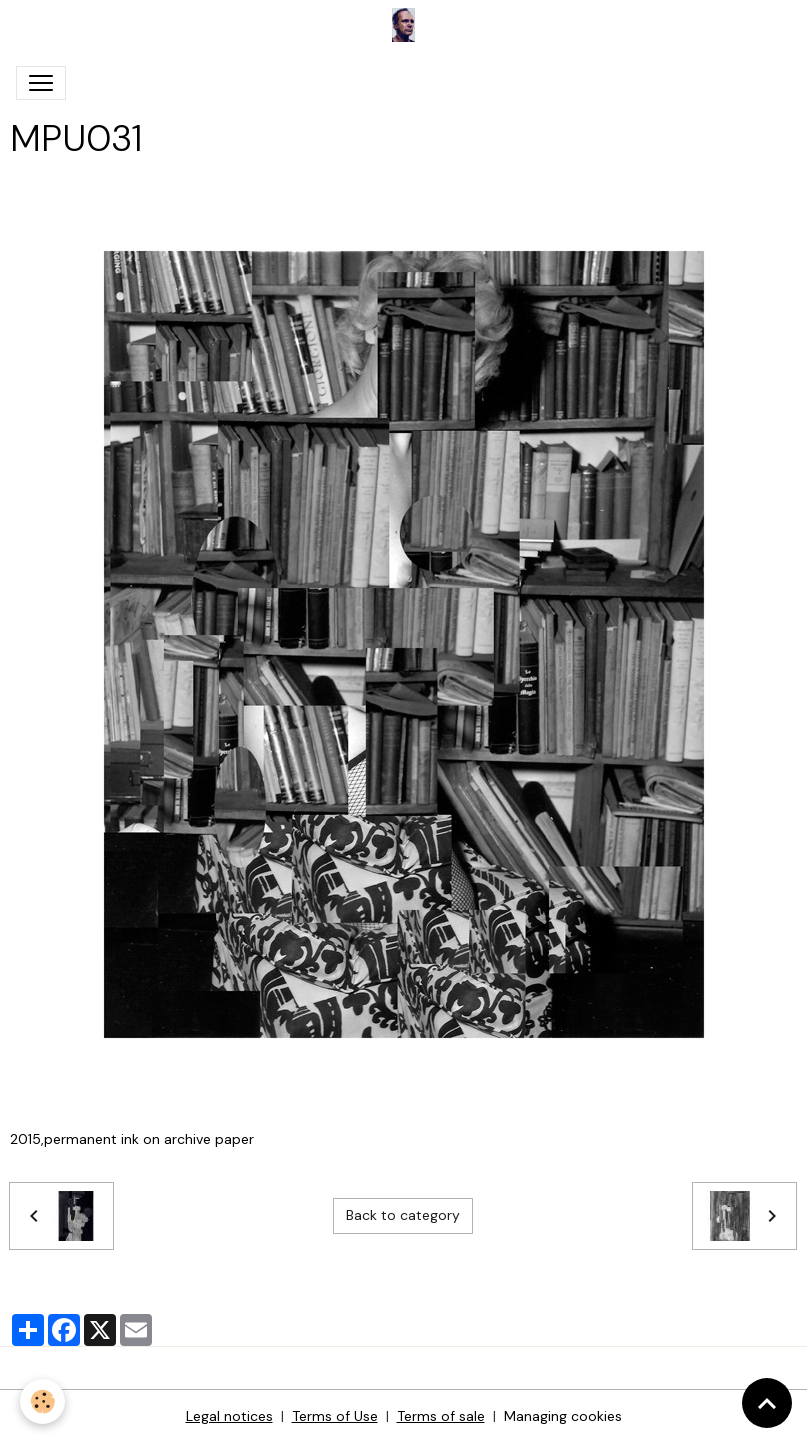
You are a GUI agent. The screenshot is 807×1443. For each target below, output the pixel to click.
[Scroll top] (767, 1403)
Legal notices (229, 1416)
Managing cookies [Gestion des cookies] (563, 1416)
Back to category (403, 1215)
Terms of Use (335, 1416)
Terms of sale (441, 1416)
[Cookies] (42, 1401)
